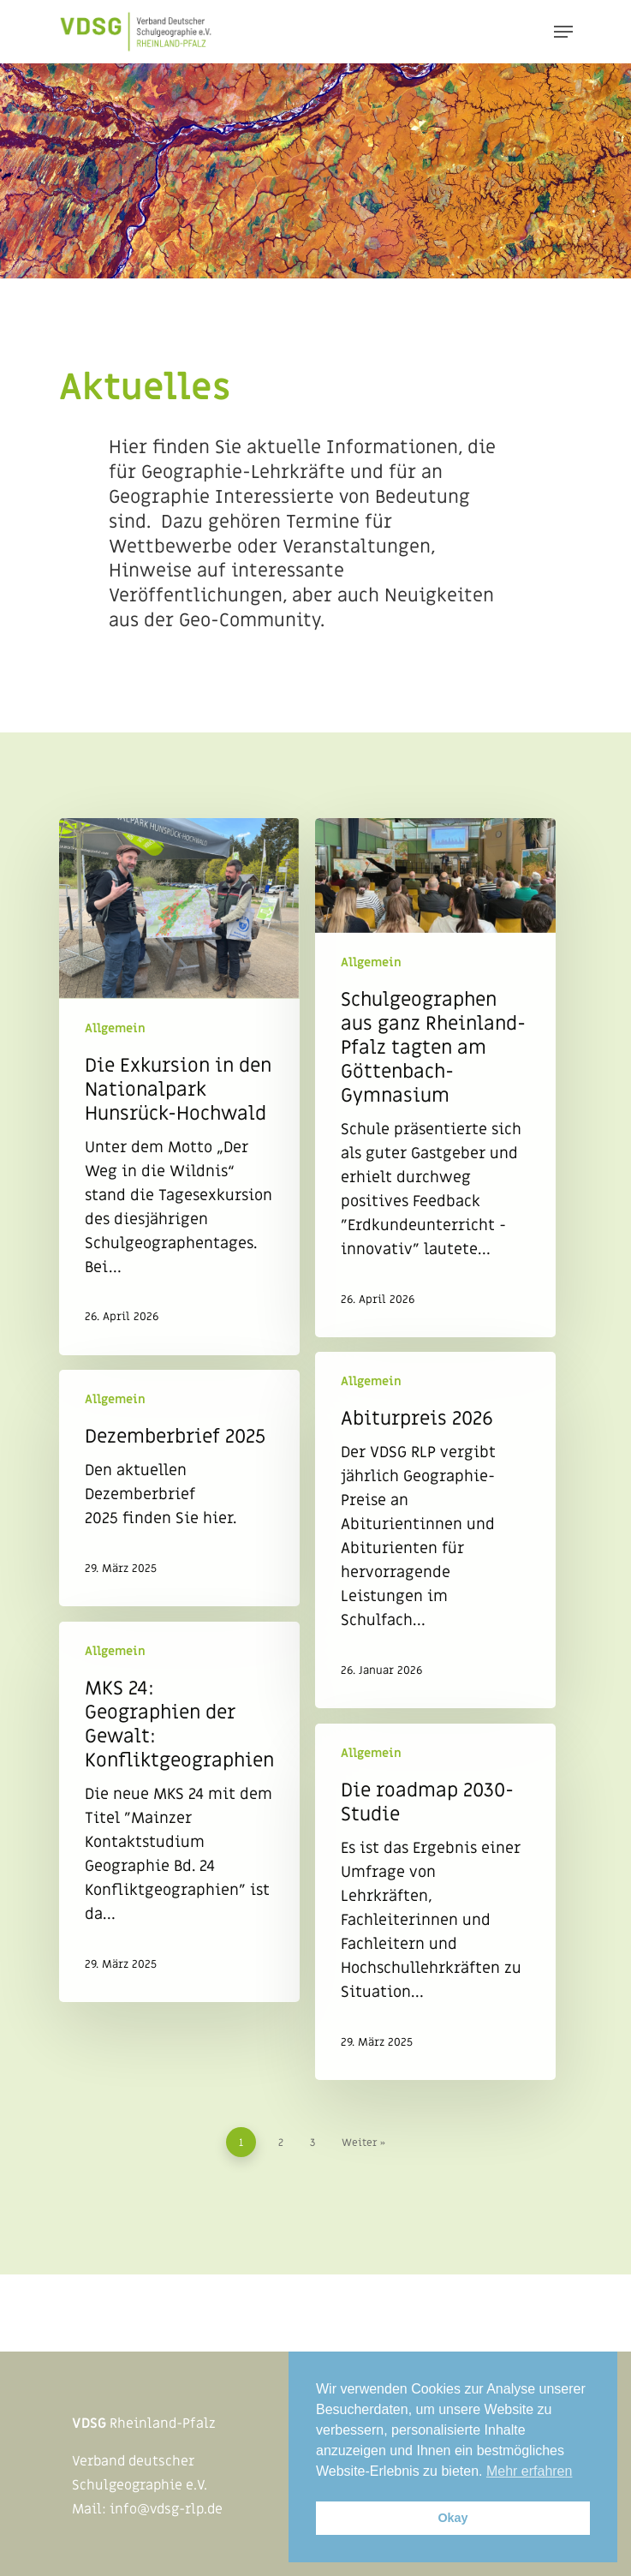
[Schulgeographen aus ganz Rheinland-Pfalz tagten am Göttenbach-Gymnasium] (435, 1077)
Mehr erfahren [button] (529, 2471)
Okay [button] (452, 2518)
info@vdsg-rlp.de (166, 2509)
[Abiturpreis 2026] (435, 1530)
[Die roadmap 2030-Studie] (435, 1902)
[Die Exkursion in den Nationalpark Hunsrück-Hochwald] (179, 1086)
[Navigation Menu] (563, 31)
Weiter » (363, 2142)
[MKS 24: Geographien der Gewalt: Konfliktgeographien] (179, 1812)
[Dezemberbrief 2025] (179, 1488)
